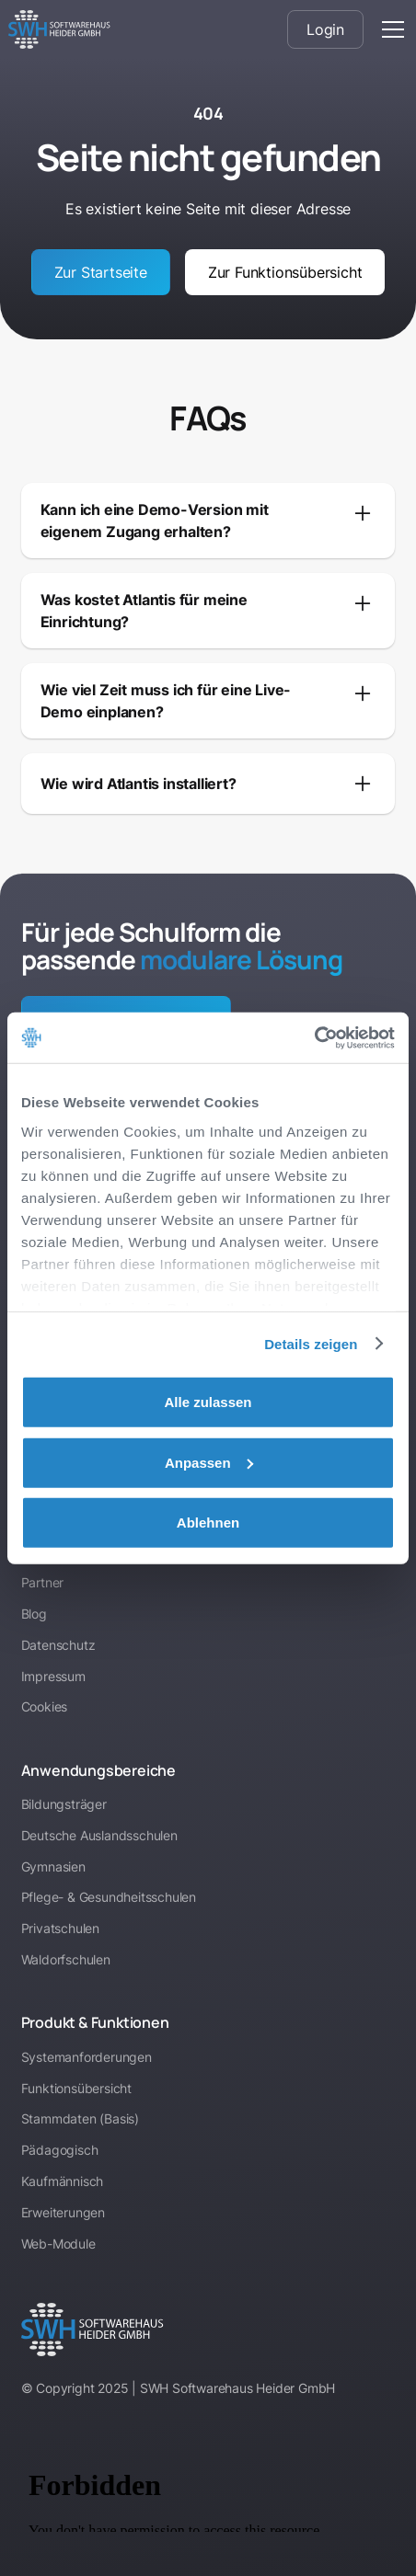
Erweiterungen (63, 2212)
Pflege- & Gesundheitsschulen (108, 1897)
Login (325, 29)
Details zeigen (310, 1343)
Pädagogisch (59, 2150)
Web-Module (58, 2243)
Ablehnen (208, 1522)
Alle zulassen (207, 1402)
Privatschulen (60, 1928)
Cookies (44, 1706)
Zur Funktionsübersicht (285, 272)
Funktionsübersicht (76, 2088)
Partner (42, 1582)
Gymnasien (53, 1866)
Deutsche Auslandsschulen (99, 1835)
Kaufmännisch (62, 2181)
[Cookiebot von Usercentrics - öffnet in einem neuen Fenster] (314, 1037)
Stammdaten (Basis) (80, 2118)
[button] (389, 29)
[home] (59, 29)
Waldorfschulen (65, 1959)
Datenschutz (58, 1645)
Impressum (53, 1676)
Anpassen (209, 1462)
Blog (34, 1613)
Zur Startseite (100, 272)
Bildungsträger (64, 1804)
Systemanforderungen (86, 2057)
